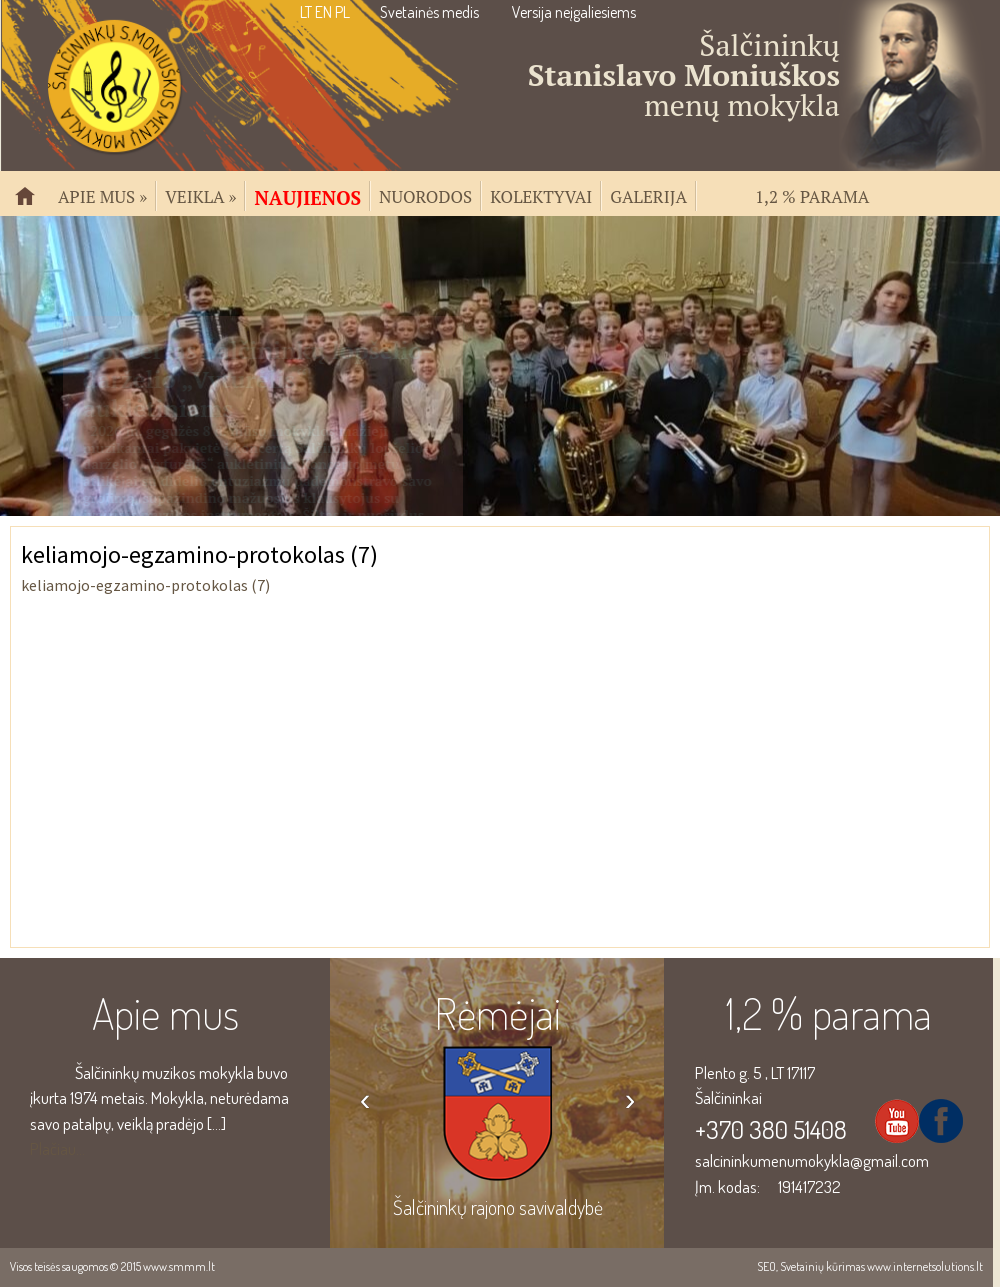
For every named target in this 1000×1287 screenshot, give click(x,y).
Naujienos (307, 196)
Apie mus (102, 195)
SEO (766, 1266)
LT (306, 12)
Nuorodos (425, 195)
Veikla (200, 195)
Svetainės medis (429, 12)
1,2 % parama (812, 195)
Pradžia (33, 204)
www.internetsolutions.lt (925, 1266)
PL (342, 12)
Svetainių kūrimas (822, 1266)
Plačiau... (57, 1148)
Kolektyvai (541, 195)
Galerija (648, 195)
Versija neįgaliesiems (574, 12)
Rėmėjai (497, 1013)
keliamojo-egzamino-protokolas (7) (145, 585)
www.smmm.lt (179, 1266)
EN (323, 12)
